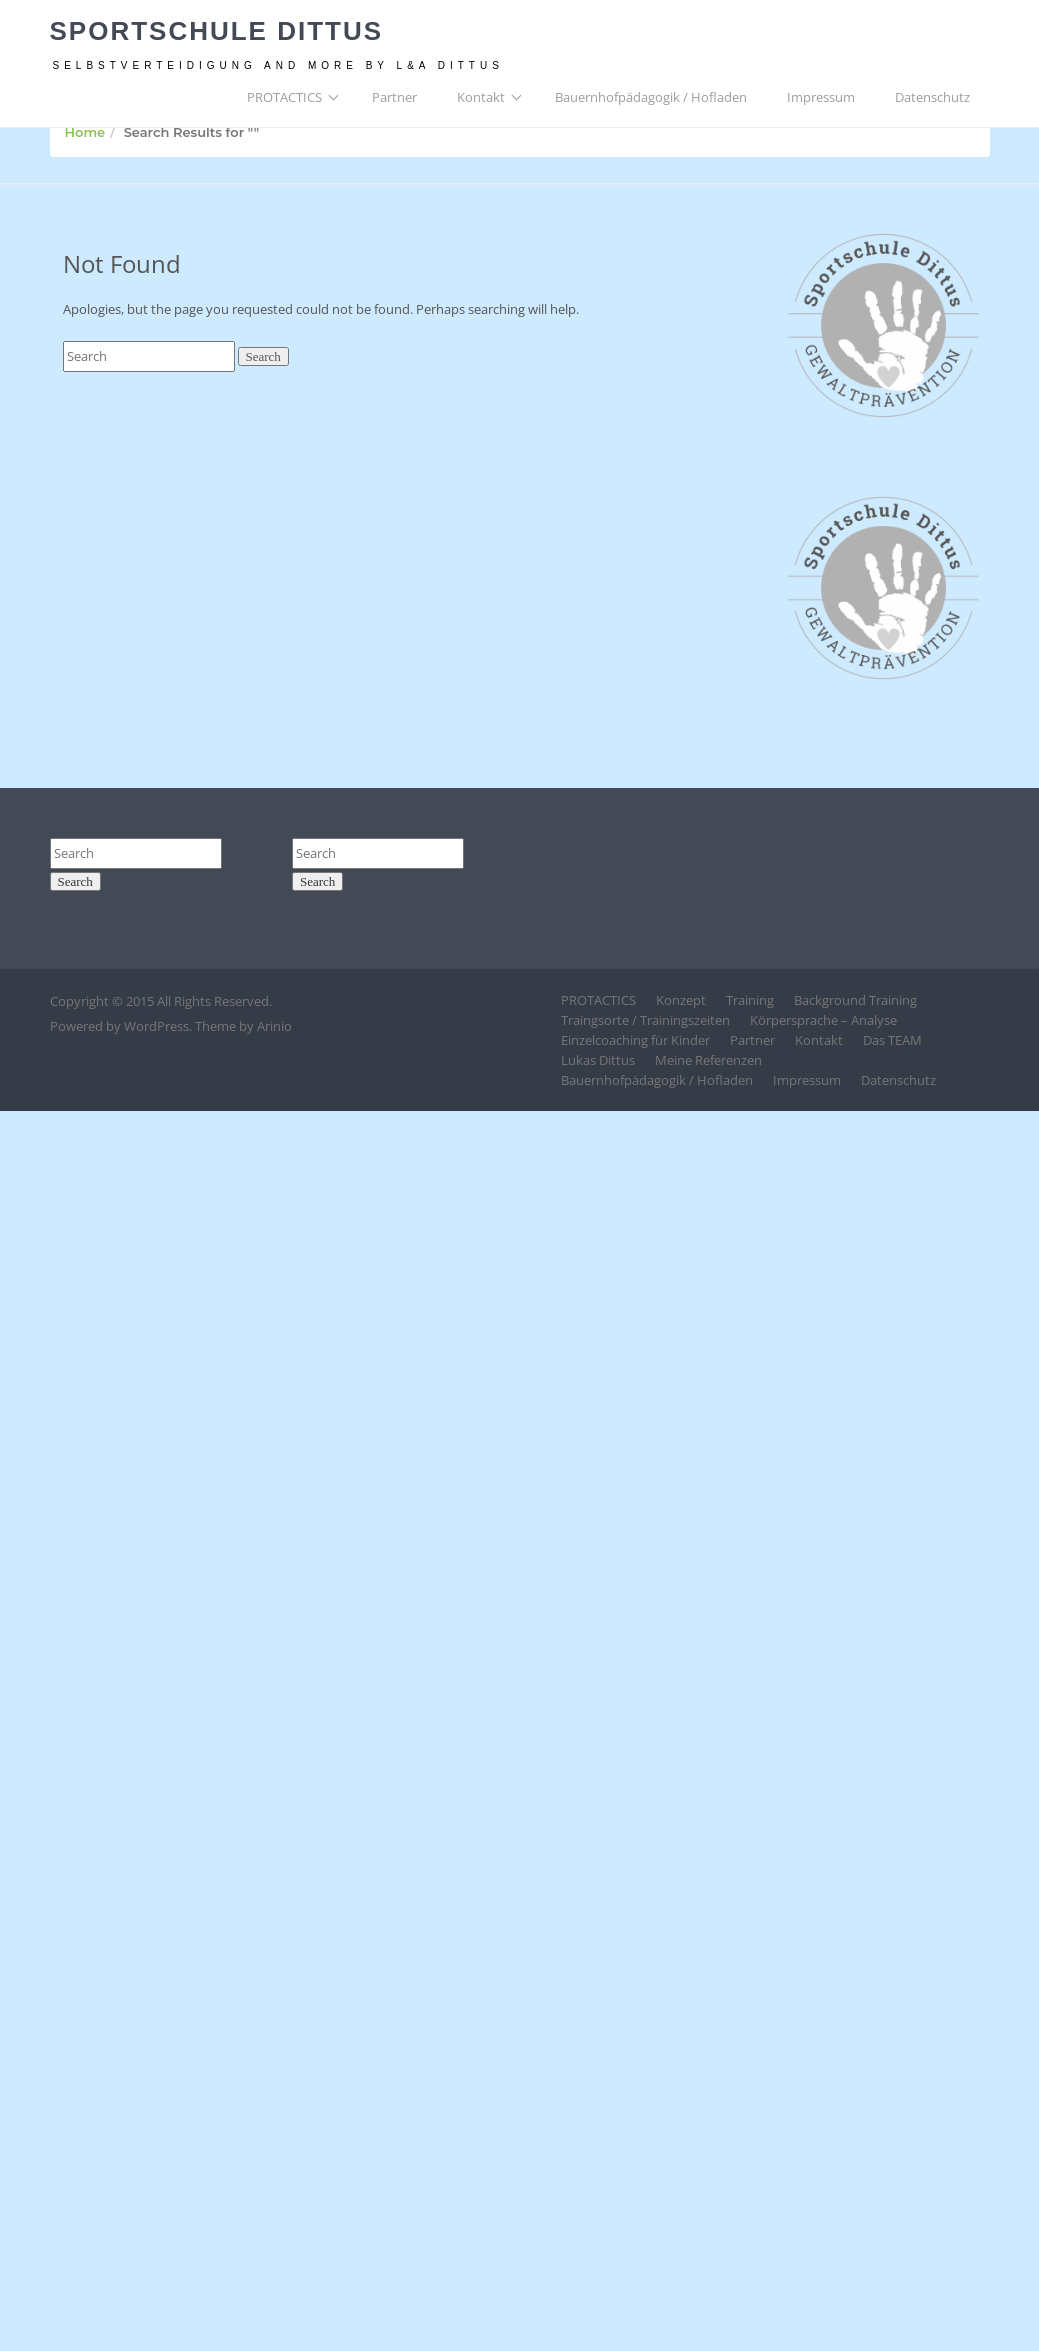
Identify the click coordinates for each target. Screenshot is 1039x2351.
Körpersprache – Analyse (823, 1020)
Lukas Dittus (598, 1060)
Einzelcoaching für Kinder (635, 1040)
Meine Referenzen (708, 1060)
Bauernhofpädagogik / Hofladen (651, 97)
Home (85, 132)
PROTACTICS (284, 97)
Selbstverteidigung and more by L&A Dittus (278, 65)
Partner (394, 97)
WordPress (156, 1026)
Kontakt (481, 97)
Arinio (274, 1026)
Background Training (855, 1000)
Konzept (681, 1000)
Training (750, 1000)
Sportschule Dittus (217, 31)
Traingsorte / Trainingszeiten (645, 1020)
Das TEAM (892, 1040)
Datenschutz (932, 97)
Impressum (821, 97)
